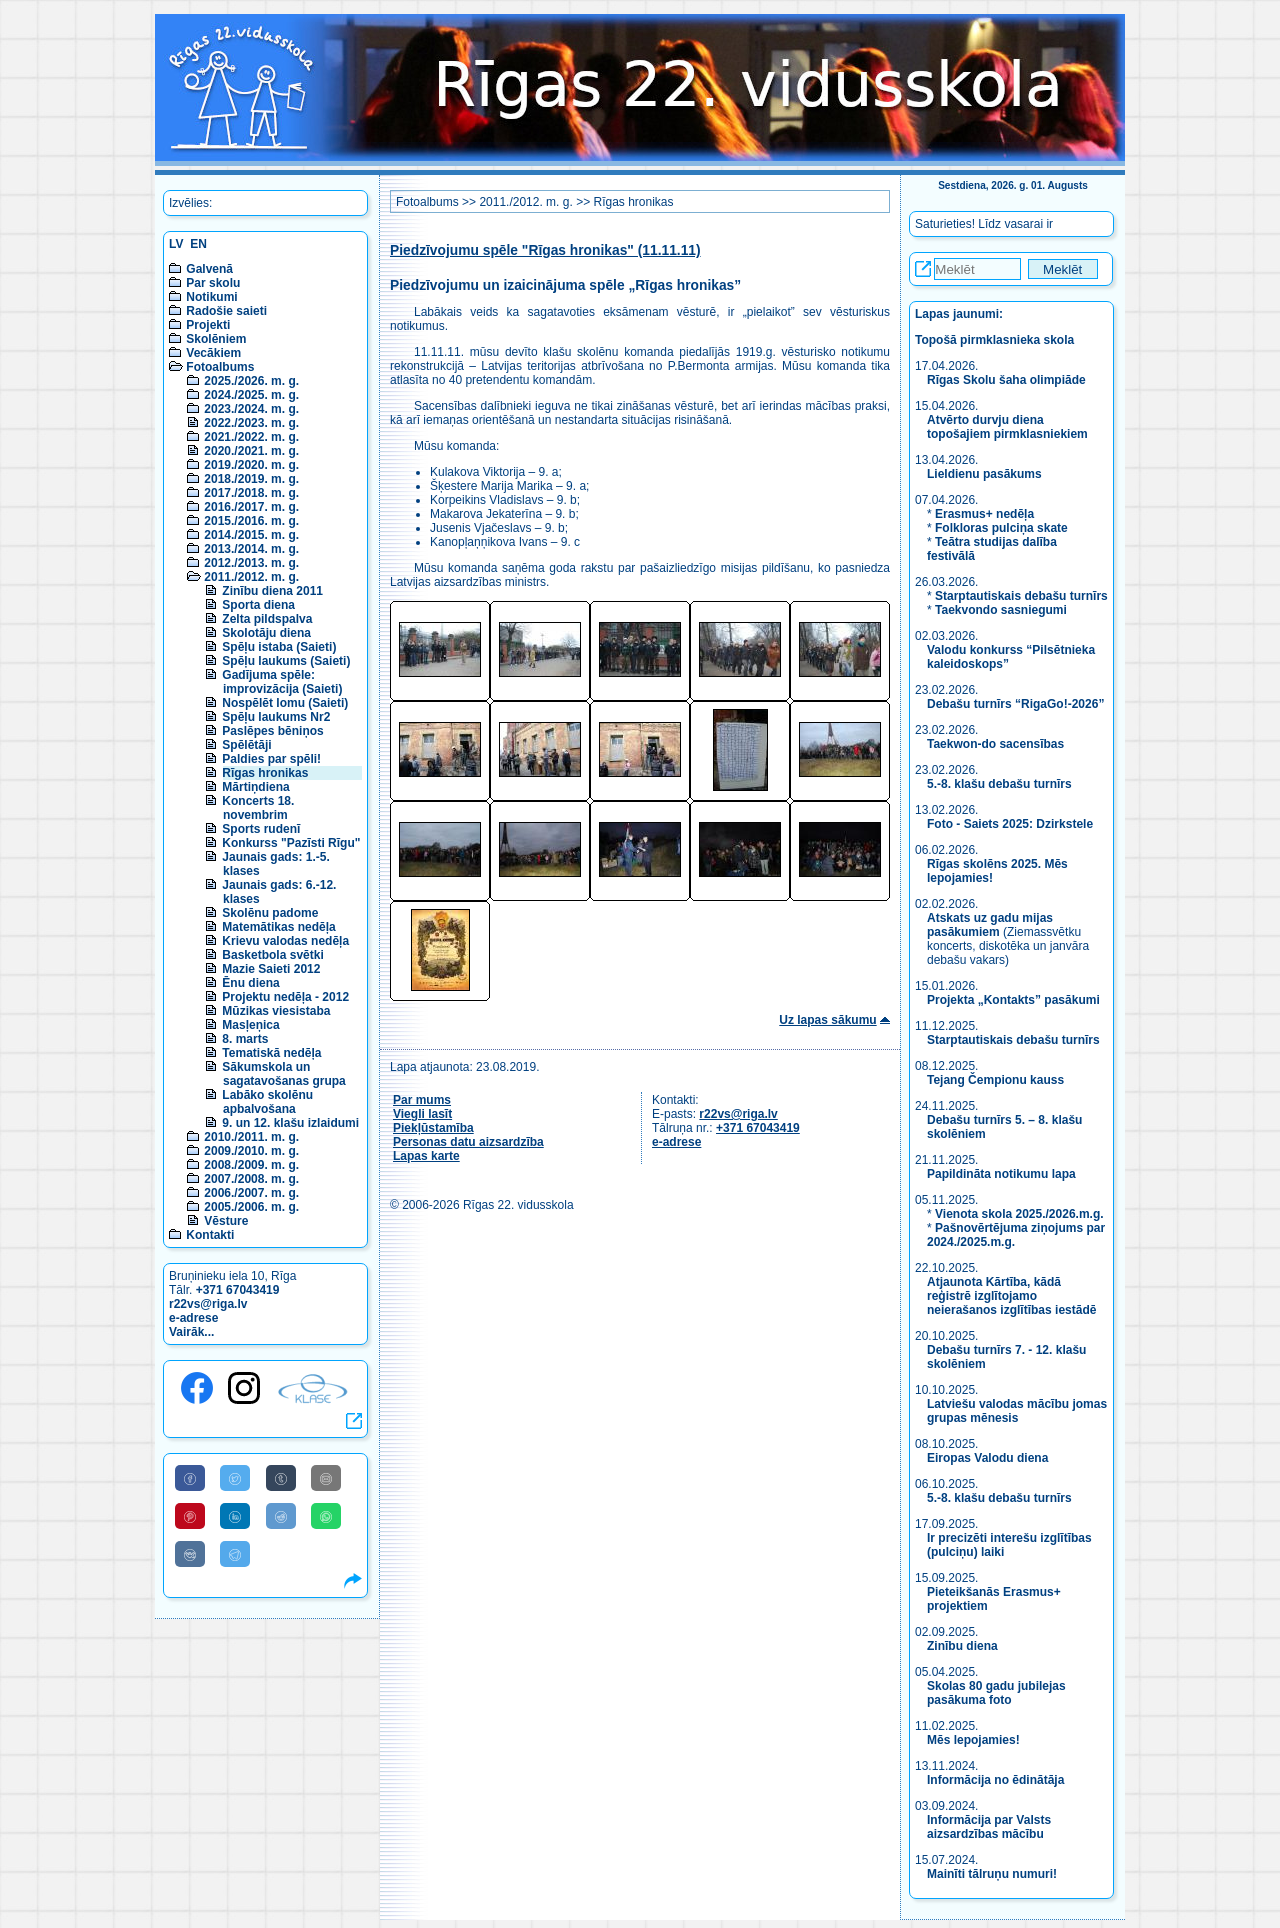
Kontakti (210, 1235)
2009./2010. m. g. (251, 1151)
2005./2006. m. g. (251, 1207)
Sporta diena (258, 605)
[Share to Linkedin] (235, 1516)
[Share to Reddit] (281, 1516)
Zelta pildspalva (267, 619)
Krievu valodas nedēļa (285, 941)
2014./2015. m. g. (251, 535)
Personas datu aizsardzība (468, 1142)
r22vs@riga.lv (208, 1304)
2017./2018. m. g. (251, 493)
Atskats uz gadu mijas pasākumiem (990, 925)
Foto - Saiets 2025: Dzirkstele (1010, 824)
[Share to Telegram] (235, 1554)
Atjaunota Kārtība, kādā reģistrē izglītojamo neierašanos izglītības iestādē (1011, 1296)
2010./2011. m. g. (251, 1137)
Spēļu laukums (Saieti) (286, 661)
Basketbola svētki (272, 955)
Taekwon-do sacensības (995, 744)
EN (198, 244)
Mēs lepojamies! (973, 1740)
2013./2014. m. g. (251, 549)
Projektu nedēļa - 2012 (285, 997)
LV (176, 244)
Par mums (422, 1100)
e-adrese (193, 1318)
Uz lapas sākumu (827, 1020)
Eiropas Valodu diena (987, 1458)
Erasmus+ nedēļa (984, 514)
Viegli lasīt (422, 1114)
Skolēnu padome (270, 913)
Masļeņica (250, 1025)
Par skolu (213, 283)
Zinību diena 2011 (272, 591)
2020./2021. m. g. (251, 451)
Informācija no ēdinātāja (995, 1780)
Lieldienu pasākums (984, 474)
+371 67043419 (238, 1290)
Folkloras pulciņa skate (1001, 528)
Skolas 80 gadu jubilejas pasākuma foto (996, 1693)
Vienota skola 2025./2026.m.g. (1019, 1214)
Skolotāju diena (266, 633)
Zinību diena (962, 1646)
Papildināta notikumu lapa (1001, 1174)
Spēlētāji (246, 745)
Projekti (208, 325)
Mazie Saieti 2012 (271, 969)
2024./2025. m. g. (251, 395)
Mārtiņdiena (255, 787)
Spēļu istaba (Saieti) (279, 647)
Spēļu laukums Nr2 (276, 717)
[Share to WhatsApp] (326, 1516)
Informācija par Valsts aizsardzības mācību (989, 1827)
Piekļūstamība (433, 1128)
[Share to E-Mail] (326, 1478)
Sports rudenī (261, 829)
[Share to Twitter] (235, 1478)
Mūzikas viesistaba (276, 1011)
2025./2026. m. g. (251, 381)
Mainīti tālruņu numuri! (992, 1874)
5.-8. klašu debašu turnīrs (1001, 784)
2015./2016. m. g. (251, 521)
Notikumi (211, 297)
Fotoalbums (220, 367)
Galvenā (209, 269)
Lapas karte (426, 1156)
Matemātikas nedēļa (278, 927)
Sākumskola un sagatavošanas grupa (283, 1074)
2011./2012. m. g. (251, 577)
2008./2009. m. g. (251, 1165)
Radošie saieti (226, 311)
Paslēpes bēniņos (272, 731)
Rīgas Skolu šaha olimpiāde (1006, 380)
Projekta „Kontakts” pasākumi (1013, 1000)
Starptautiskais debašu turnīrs (1021, 596)
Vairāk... (191, 1332)
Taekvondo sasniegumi (1002, 610)
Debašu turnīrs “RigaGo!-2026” (1015, 704)
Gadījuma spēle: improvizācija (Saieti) (282, 682)
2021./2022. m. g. (251, 437)
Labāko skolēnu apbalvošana (267, 1102)
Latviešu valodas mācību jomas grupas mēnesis (1017, 1411)
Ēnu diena (250, 983)
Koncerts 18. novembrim (258, 808)
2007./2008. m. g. (251, 1179)
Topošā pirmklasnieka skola (994, 340)
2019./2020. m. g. (251, 465)
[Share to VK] (190, 1554)
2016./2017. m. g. (251, 507)
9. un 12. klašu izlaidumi (290, 1123)
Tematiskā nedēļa (271, 1053)
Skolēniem (216, 339)
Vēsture (226, 1221)
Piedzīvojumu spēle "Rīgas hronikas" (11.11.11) (545, 250)
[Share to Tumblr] (281, 1478)
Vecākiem (213, 353)
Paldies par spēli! (271, 759)
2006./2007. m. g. (251, 1193)
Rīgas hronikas (265, 773)
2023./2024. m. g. (251, 409)
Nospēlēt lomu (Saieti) (285, 703)
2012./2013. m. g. (251, 563)
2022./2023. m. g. (251, 423)
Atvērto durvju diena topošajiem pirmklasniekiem (1007, 427)
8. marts (245, 1039)
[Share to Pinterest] (190, 1516)
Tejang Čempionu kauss (995, 1080)
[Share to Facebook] (190, 1478)
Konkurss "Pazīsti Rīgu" (291, 843)
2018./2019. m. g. (251, 479)
